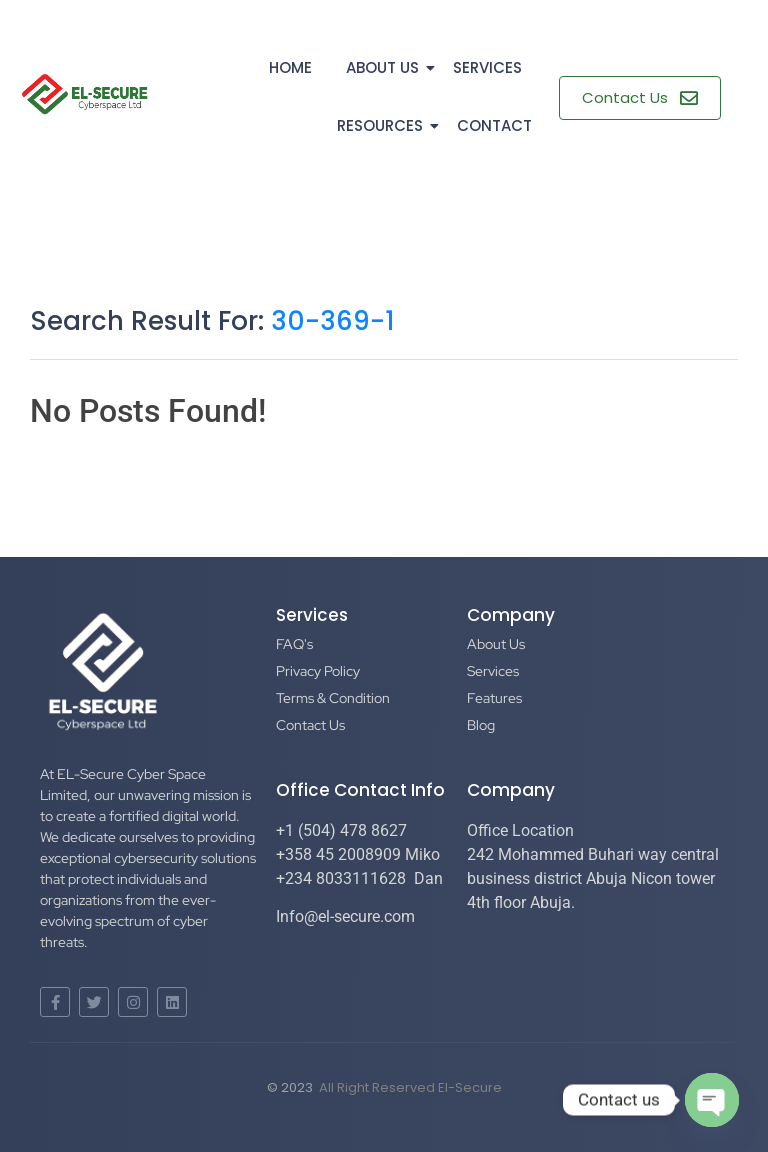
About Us (386, 67)
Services (487, 67)
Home (290, 67)
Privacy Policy (318, 671)
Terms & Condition (333, 698)
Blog (481, 725)
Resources (383, 125)
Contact (494, 125)
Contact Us (310, 725)
